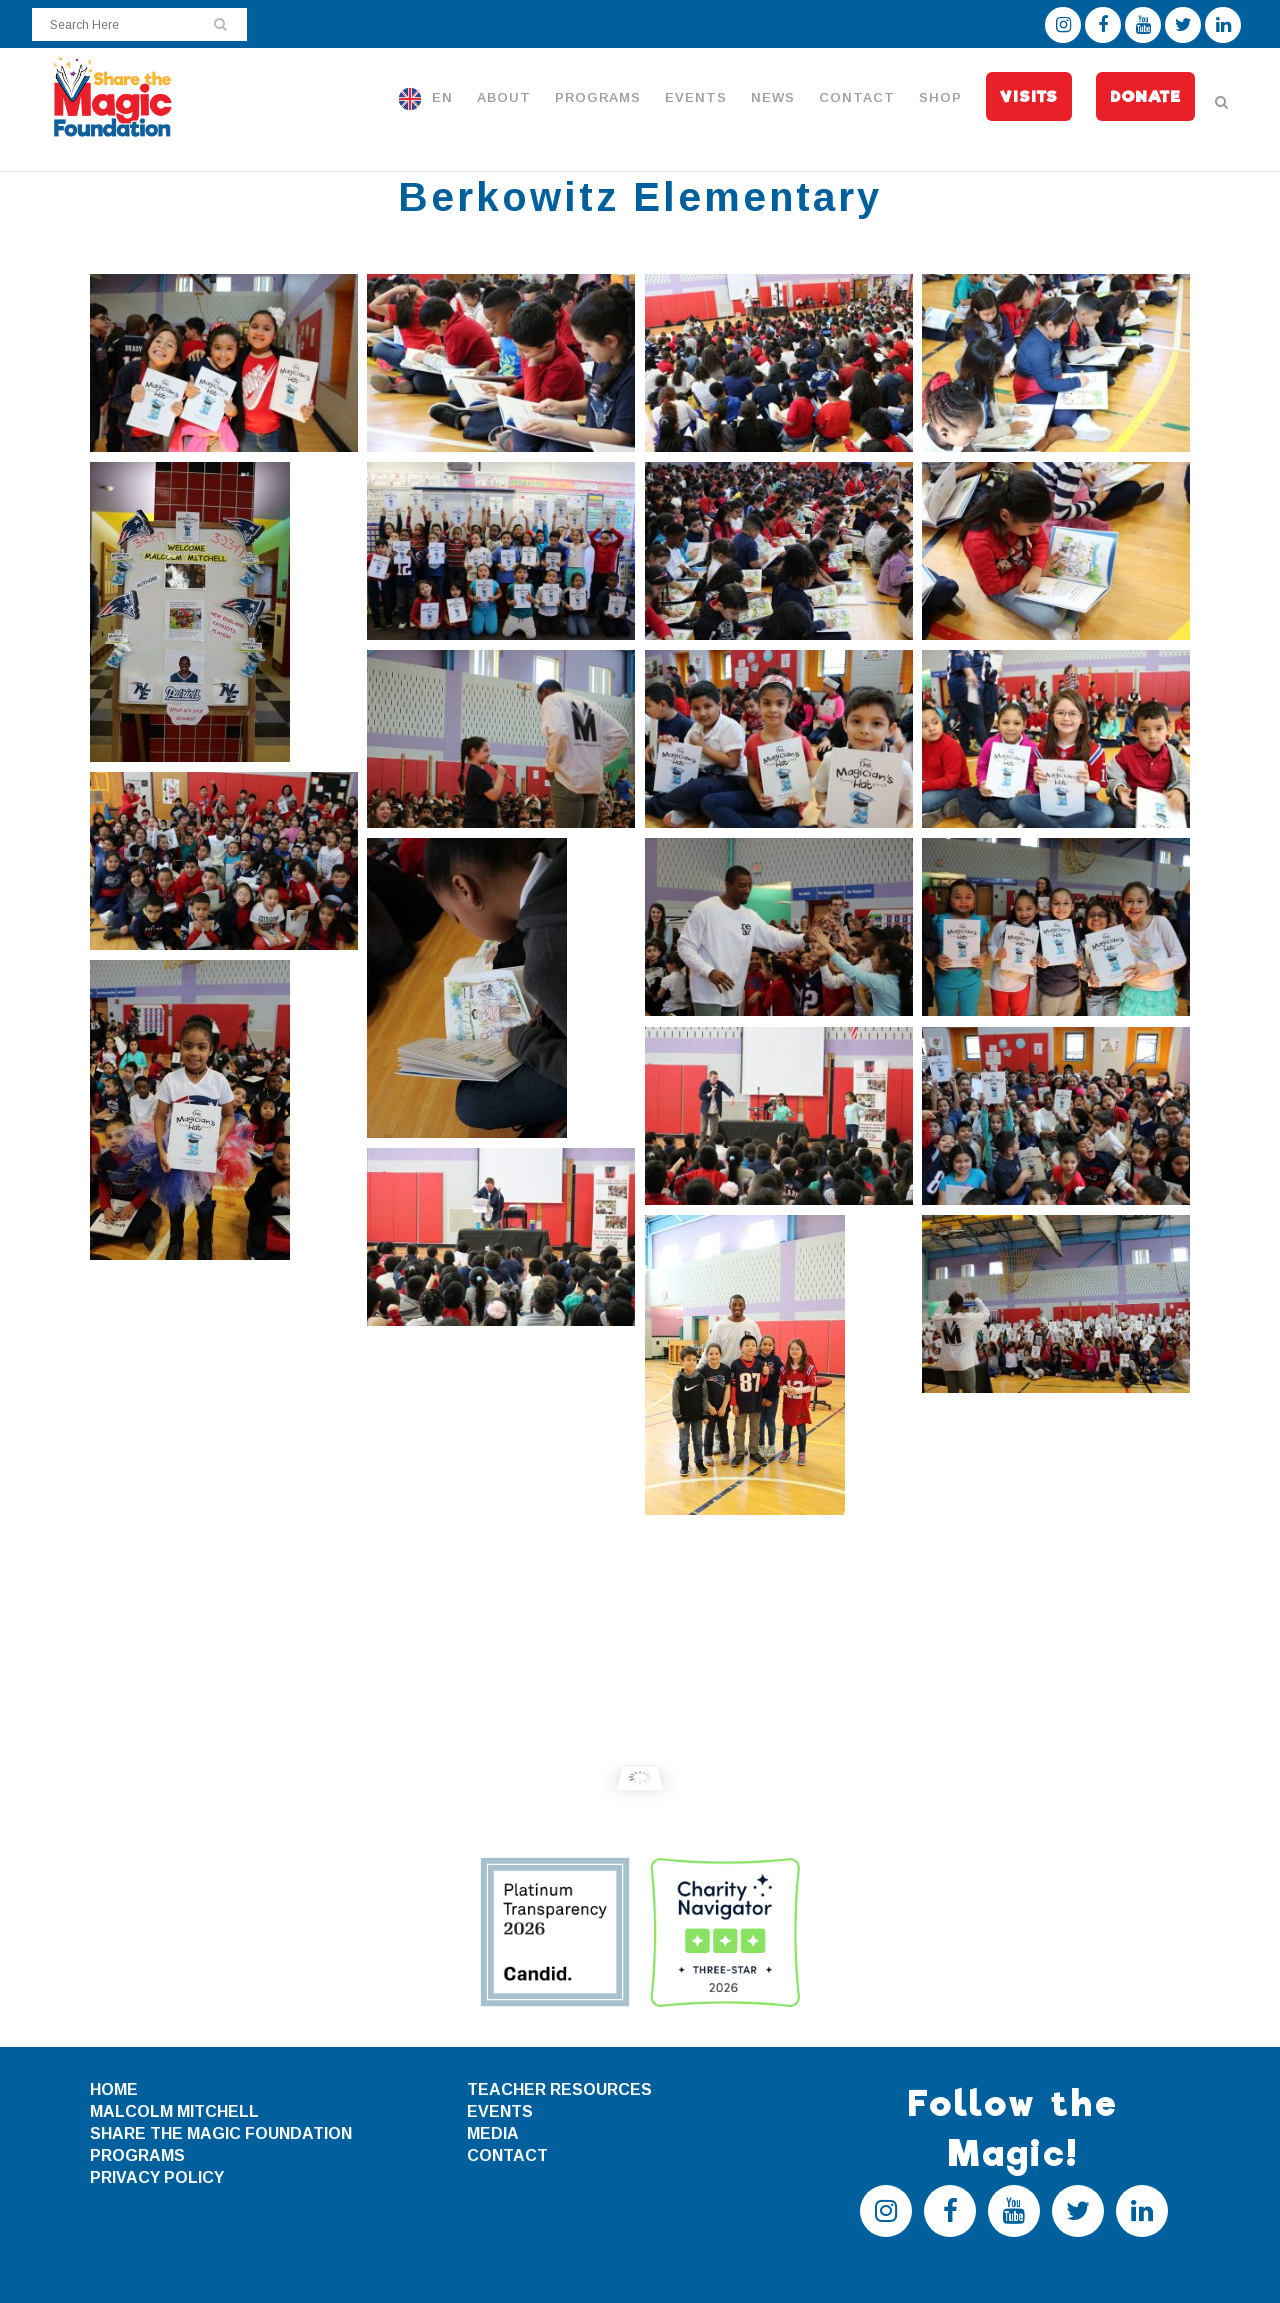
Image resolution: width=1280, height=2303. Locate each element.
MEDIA (493, 2133)
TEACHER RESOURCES (559, 2089)
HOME (114, 2089)
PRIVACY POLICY (157, 2177)
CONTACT (507, 2155)
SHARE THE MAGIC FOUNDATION (221, 2133)
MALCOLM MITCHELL (174, 2111)
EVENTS (500, 2111)
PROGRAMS (137, 2155)
